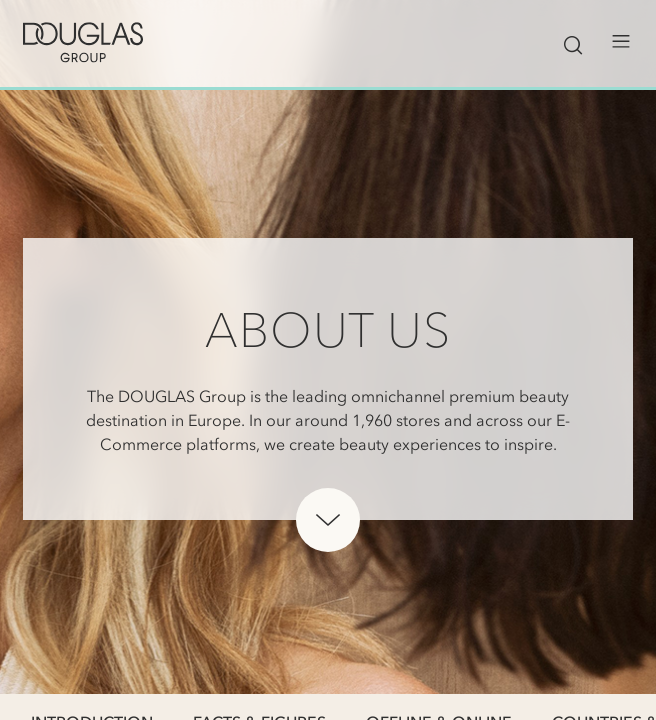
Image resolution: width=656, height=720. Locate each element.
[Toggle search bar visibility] (573, 42)
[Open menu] (621, 42)
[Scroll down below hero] (328, 520)
